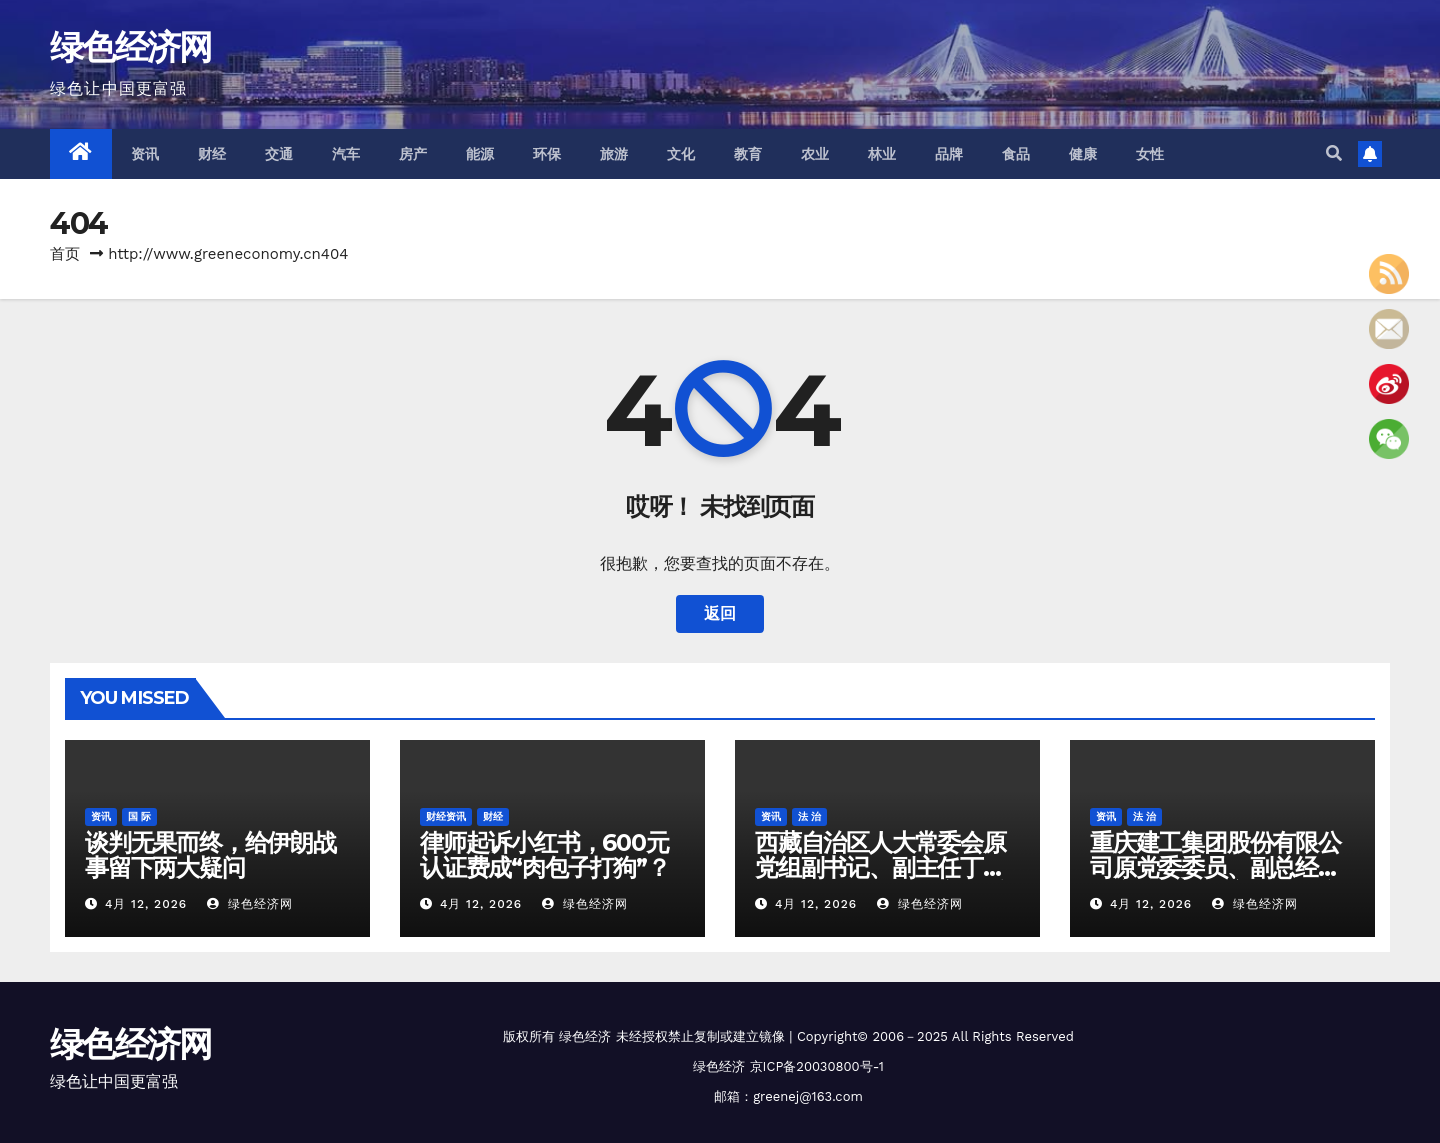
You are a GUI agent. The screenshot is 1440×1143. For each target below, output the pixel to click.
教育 (748, 154)
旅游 (614, 154)
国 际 (139, 816)
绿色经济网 (131, 47)
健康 (1083, 154)
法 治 (809, 816)
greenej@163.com (808, 1096)
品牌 (949, 154)
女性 (1150, 154)
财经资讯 (446, 816)
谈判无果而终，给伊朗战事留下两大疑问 (210, 855)
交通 (279, 154)
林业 (882, 154)
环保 (547, 154)
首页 (65, 254)
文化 (681, 154)
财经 (212, 154)
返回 (720, 613)
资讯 (145, 154)
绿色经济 (585, 1036)
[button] (1334, 153)
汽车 (346, 154)
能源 (480, 154)
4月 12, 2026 (146, 904)
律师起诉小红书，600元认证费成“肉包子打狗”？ (545, 855)
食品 (1016, 154)
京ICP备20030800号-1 (817, 1066)
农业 (815, 154)
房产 (413, 154)
